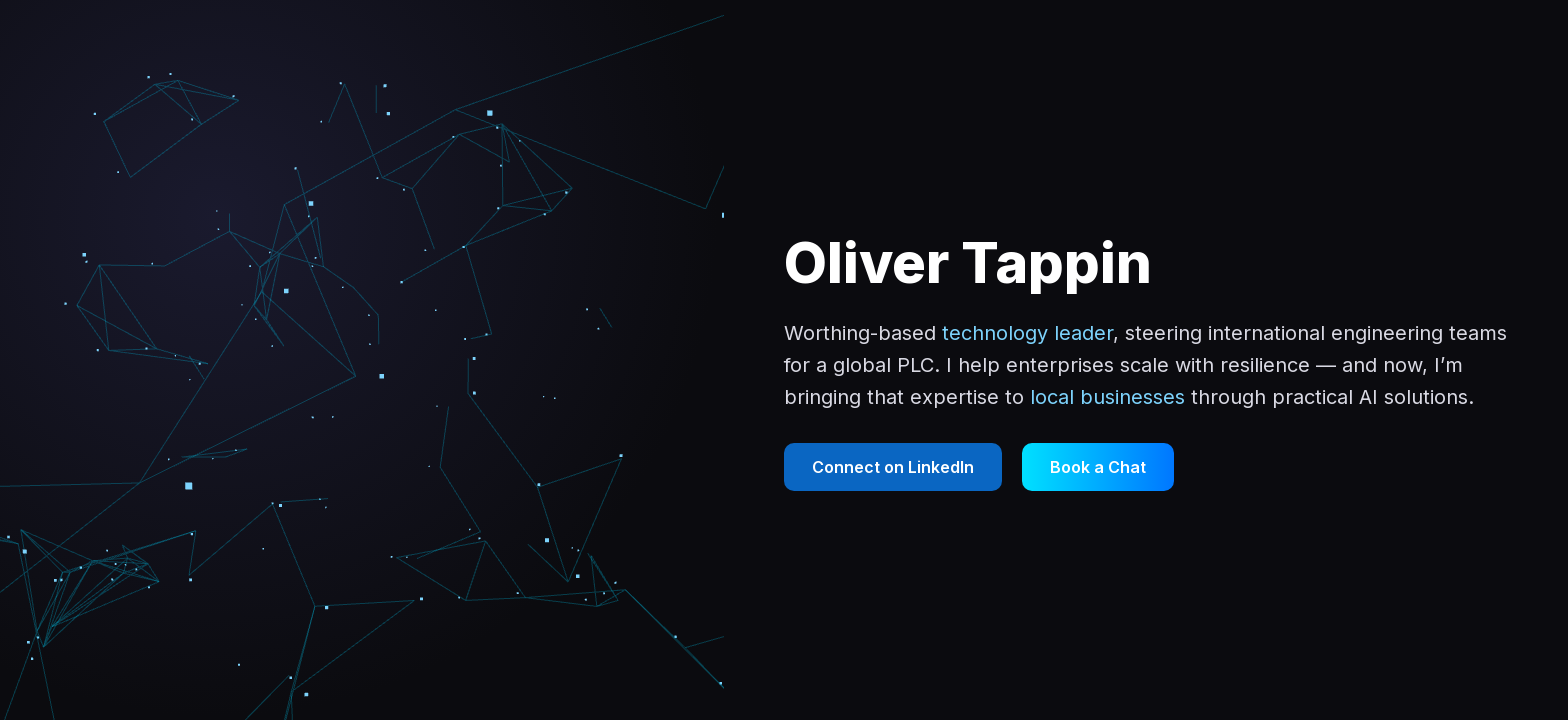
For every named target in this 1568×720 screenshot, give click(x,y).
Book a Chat (1098, 467)
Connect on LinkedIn (893, 467)
